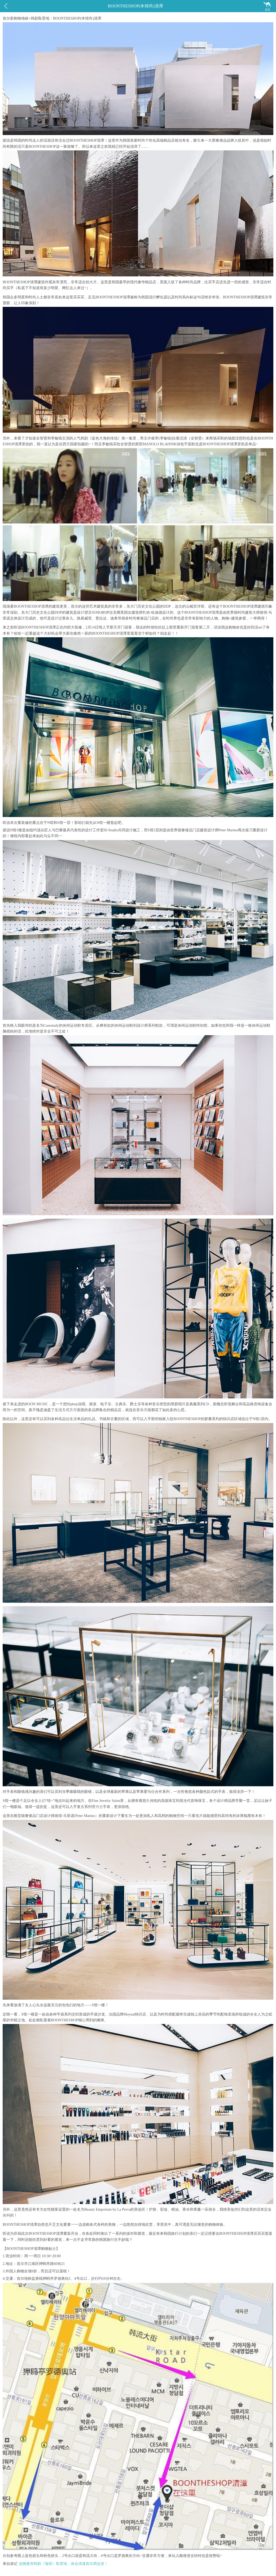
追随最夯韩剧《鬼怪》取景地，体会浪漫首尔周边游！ (63, 2564)
